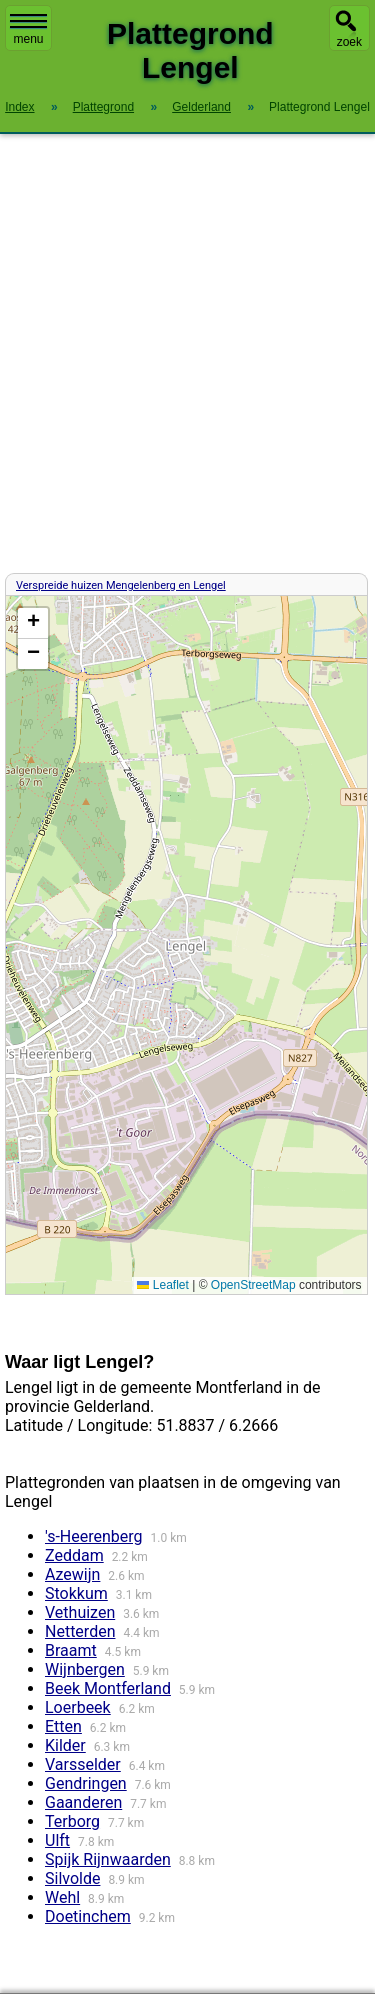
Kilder (65, 1745)
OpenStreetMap (253, 1285)
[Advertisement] (187, 353)
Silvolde (72, 1878)
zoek (349, 42)
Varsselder (83, 1764)
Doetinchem (88, 1916)
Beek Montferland (108, 1688)
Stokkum (76, 1593)
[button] (33, 623)
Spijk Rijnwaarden (108, 1859)
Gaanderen (83, 1802)
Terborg (72, 1821)
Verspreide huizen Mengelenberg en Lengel (121, 585)
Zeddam (74, 1555)
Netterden (80, 1631)
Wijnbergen (85, 1669)
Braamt (71, 1650)
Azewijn (72, 1574)
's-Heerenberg (94, 1536)
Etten (63, 1726)
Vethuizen (80, 1612)
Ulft (57, 1840)
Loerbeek (78, 1707)
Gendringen (86, 1783)
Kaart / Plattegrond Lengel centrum (184, 945)
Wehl (62, 1897)
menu (28, 30)
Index (19, 107)
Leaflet (162, 1285)
